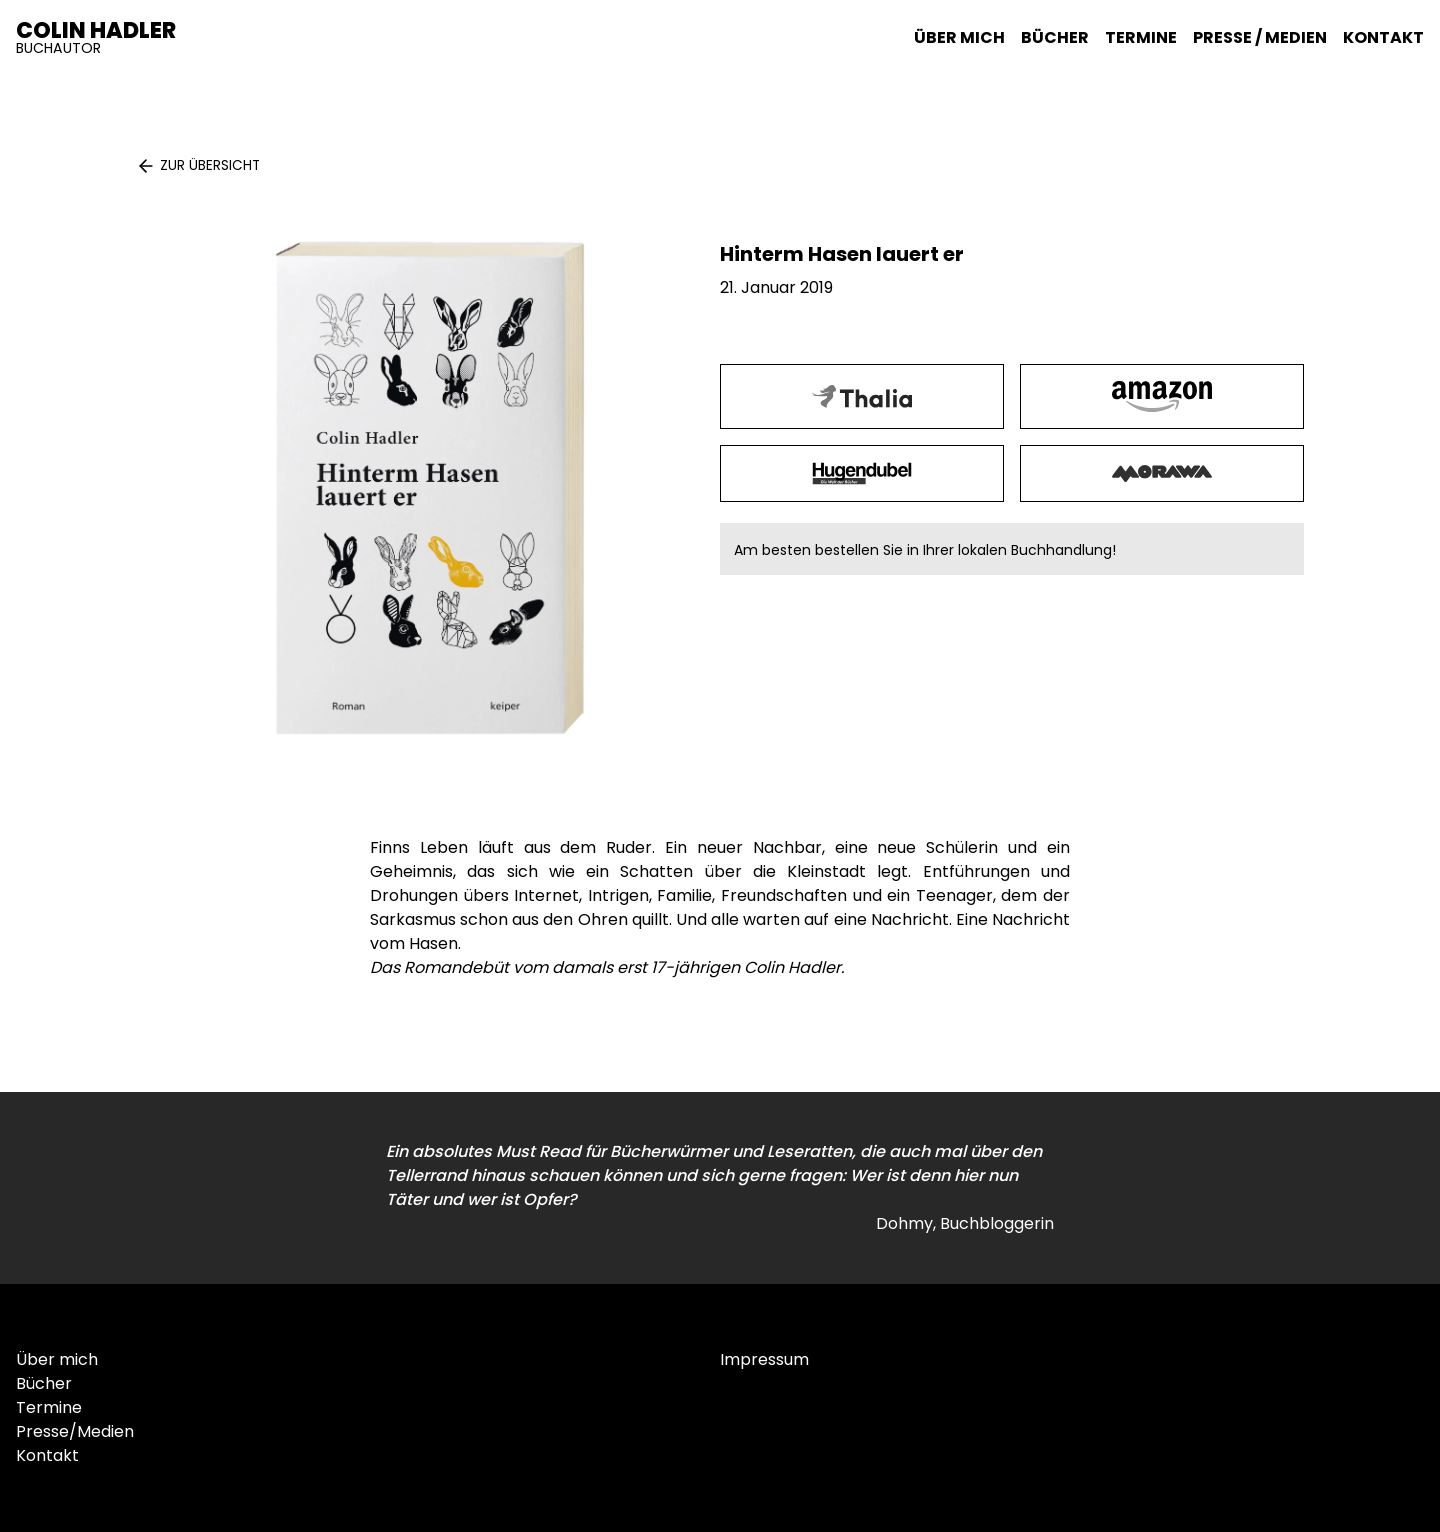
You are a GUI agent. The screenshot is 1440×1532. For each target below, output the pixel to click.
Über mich (959, 37)
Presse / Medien (1260, 37)
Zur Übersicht (210, 165)
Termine (1141, 37)
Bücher (1055, 37)
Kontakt (1383, 37)
